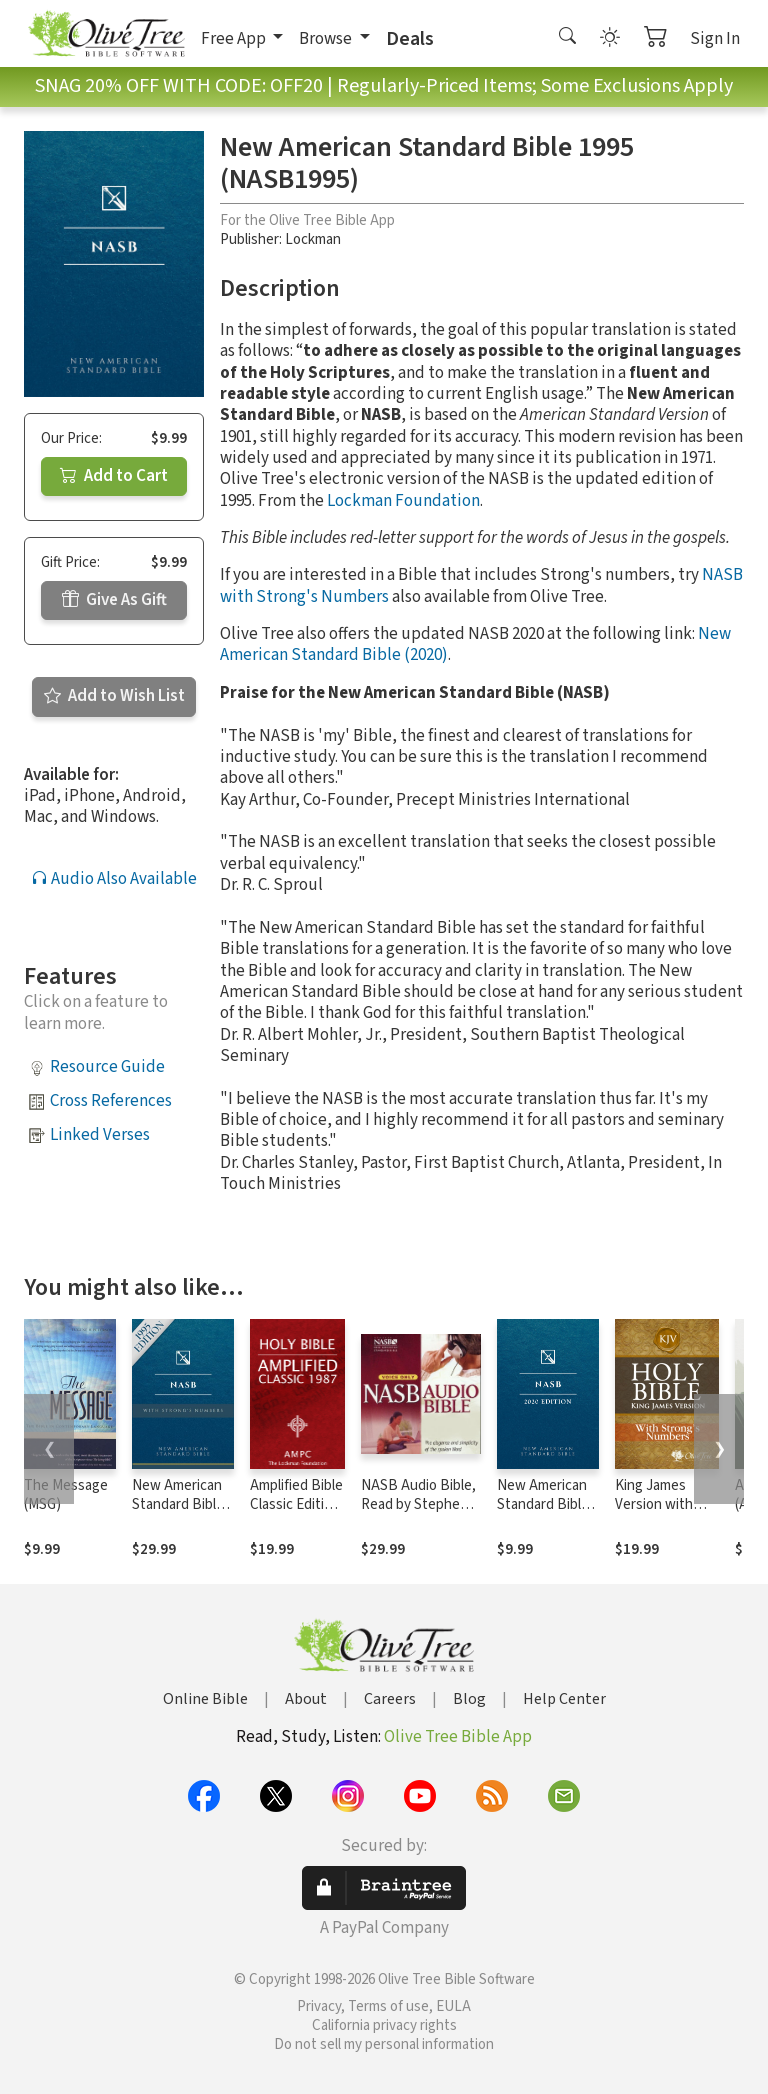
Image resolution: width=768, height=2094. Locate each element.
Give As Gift (114, 600)
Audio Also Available (114, 879)
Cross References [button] (111, 1101)
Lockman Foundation (403, 501)
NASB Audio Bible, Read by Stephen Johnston (418, 1504)
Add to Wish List (114, 696)
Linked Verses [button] (100, 1135)
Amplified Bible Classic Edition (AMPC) (296, 1504)
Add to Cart (114, 476)
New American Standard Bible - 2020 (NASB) (547, 1504)
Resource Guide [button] (107, 1067)
